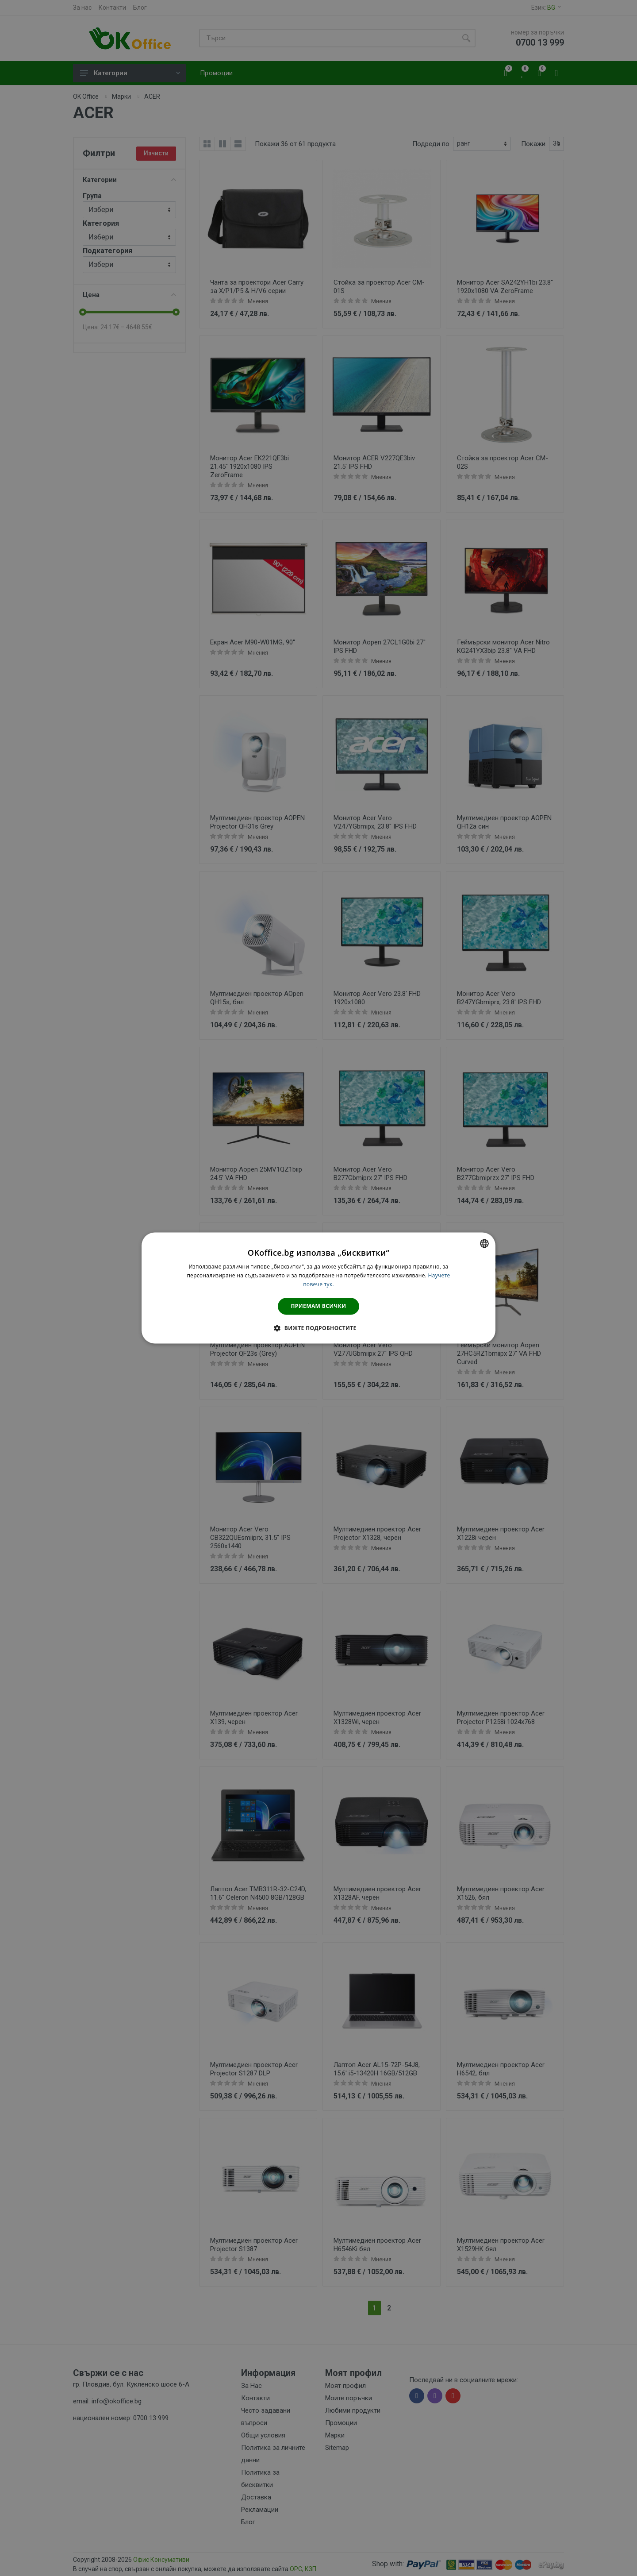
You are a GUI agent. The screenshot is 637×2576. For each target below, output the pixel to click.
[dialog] (318, 1287)
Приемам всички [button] (318, 1306)
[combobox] (484, 1243)
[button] (318, 1328)
